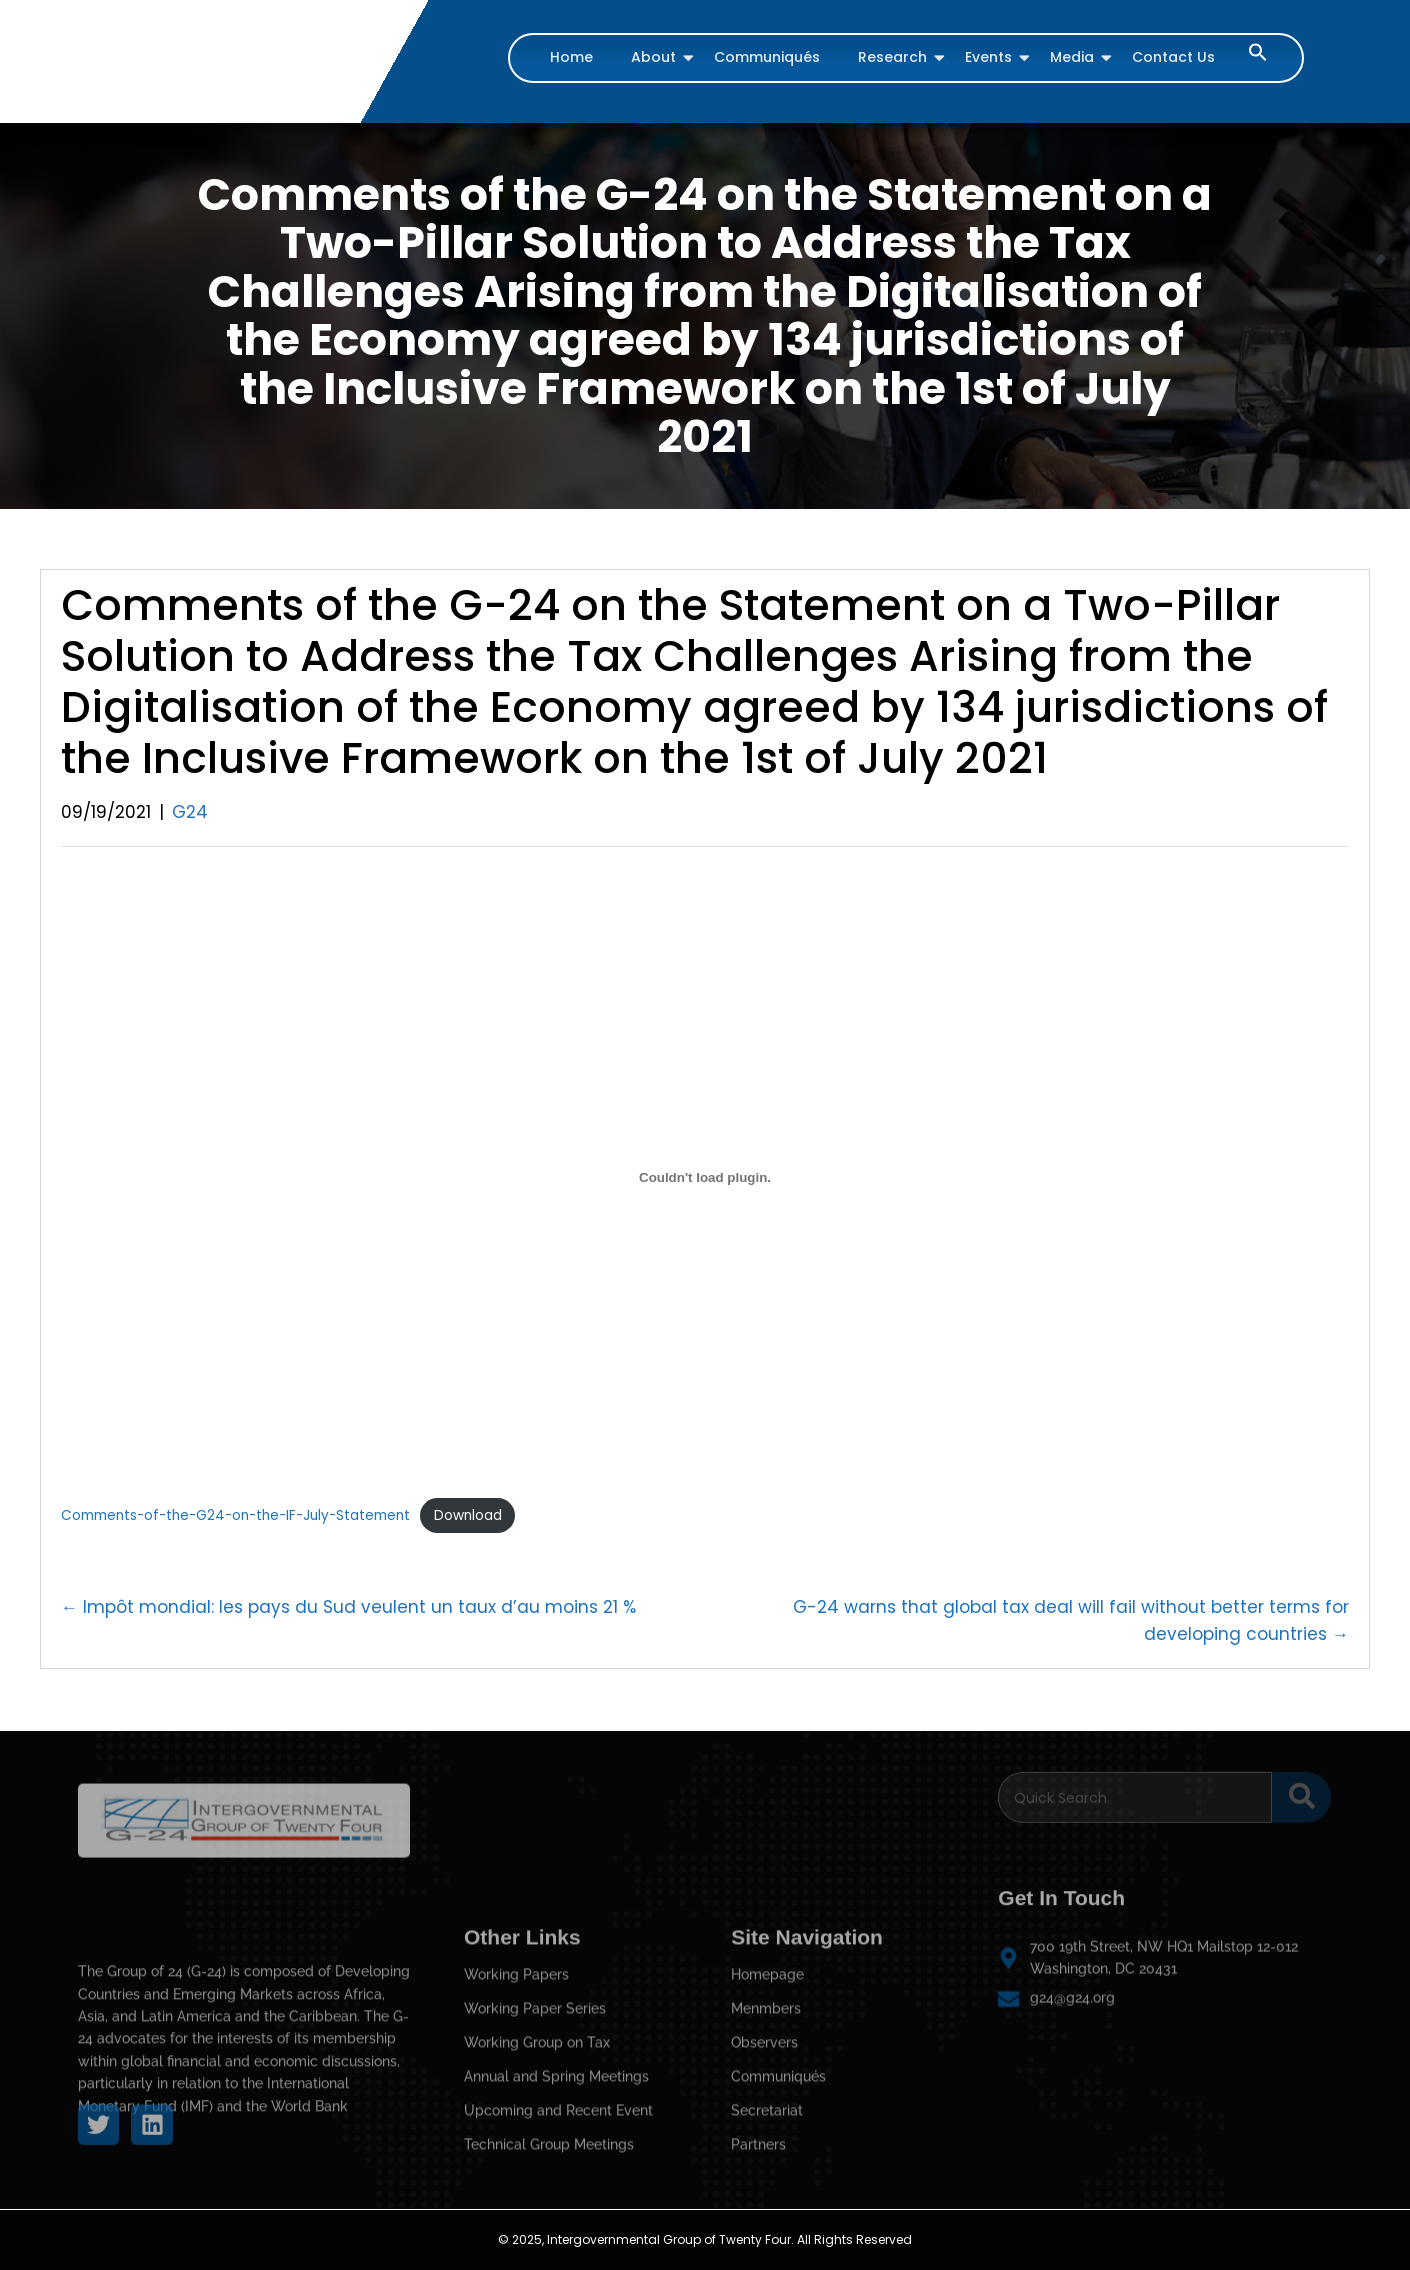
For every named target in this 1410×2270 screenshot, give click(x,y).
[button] (1258, 56)
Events (991, 57)
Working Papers (516, 2188)
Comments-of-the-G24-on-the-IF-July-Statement (235, 1515)
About (656, 57)
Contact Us (1173, 57)
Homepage (767, 2188)
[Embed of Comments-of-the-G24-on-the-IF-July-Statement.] (705, 1177)
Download (468, 1515)
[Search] (1135, 1786)
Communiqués (767, 57)
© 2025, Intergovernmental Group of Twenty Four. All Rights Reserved (705, 2239)
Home (571, 57)
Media (1074, 57)
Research (895, 57)
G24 (190, 812)
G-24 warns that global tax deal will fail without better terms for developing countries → (1071, 1620)
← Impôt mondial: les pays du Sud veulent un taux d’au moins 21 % (348, 1607)
